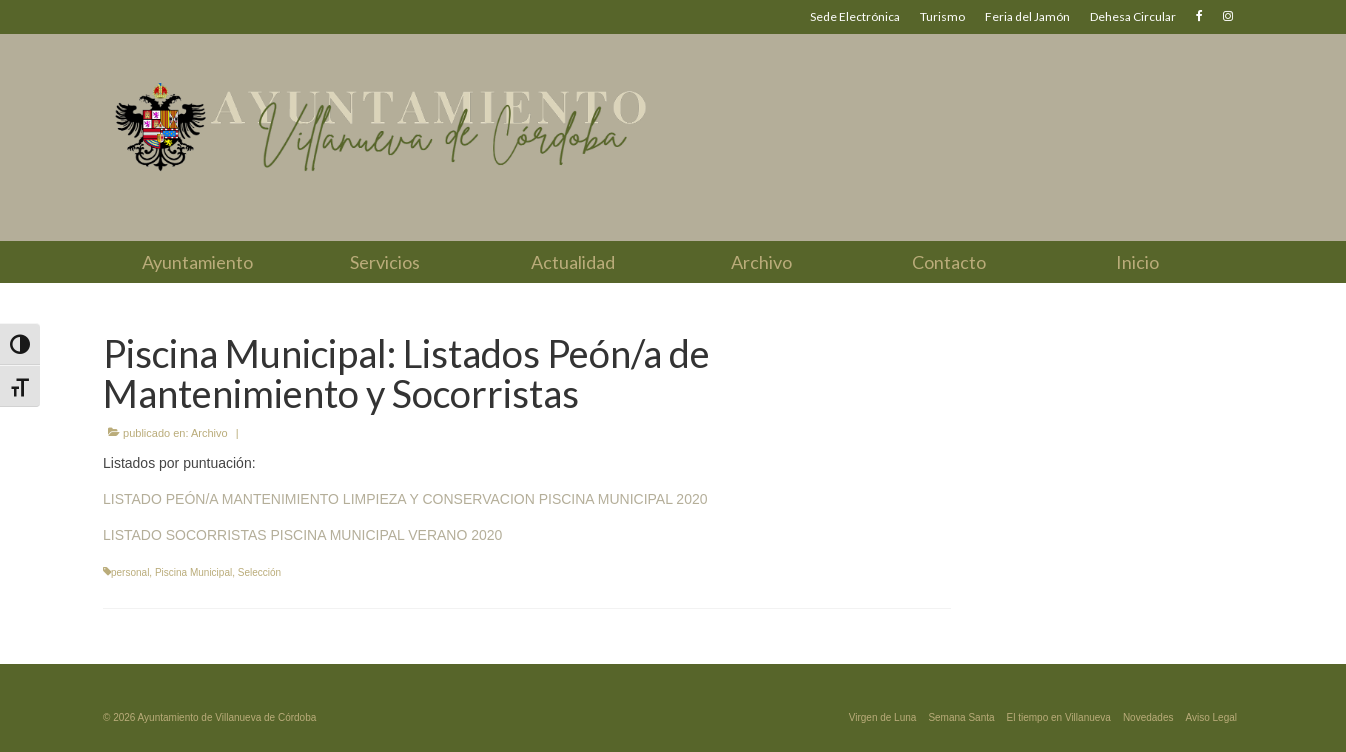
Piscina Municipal (193, 572)
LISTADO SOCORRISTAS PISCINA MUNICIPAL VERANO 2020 (302, 535)
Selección (259, 572)
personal (130, 572)
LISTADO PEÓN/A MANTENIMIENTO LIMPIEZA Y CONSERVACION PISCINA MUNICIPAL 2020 (405, 499)
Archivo (209, 433)
